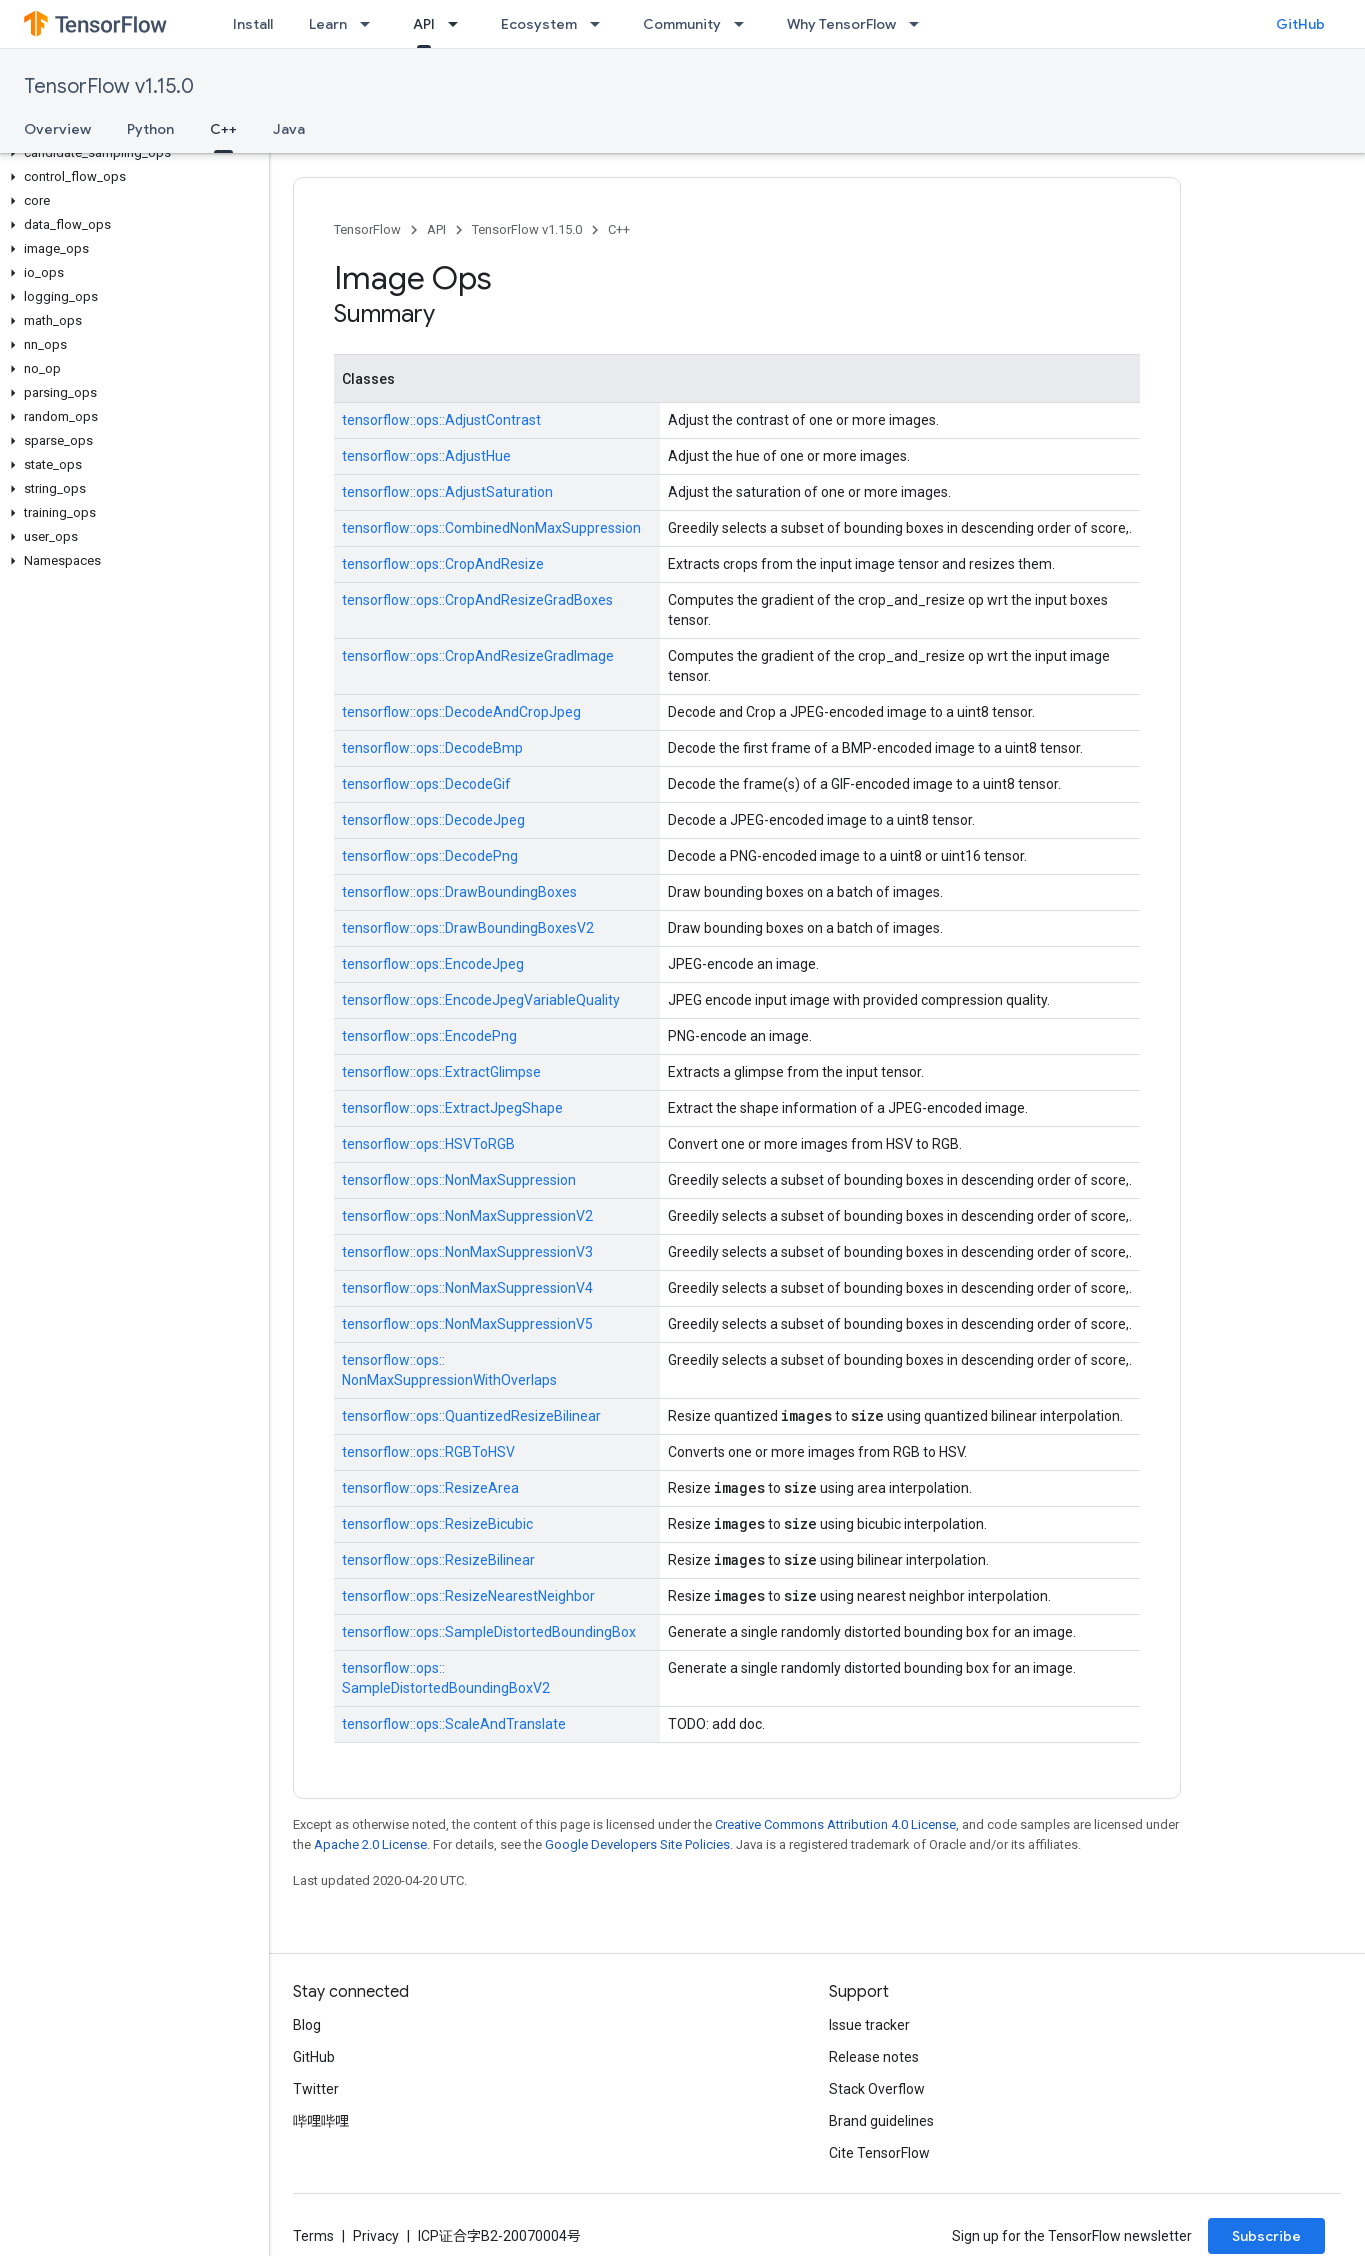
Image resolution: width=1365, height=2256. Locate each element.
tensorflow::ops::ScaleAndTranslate (454, 1724)
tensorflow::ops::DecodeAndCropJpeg (461, 712)
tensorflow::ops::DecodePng (430, 856)
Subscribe (1266, 2236)
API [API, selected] (424, 24)
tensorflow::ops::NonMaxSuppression (459, 1180)
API (436, 229)
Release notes (874, 2057)
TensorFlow (367, 229)
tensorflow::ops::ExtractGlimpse (441, 1072)
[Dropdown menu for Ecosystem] (601, 24)
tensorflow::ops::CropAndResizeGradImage (478, 656)
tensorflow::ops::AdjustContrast (441, 420)
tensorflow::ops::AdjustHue (426, 456)
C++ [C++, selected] (223, 129)
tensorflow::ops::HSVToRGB (428, 1144)
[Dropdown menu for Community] (745, 24)
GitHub (1300, 24)
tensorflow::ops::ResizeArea (430, 1488)
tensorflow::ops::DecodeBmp (432, 748)
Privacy (376, 2236)
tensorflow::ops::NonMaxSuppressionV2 (467, 1216)
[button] (130, 153)
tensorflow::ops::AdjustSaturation (447, 492)
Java (289, 129)
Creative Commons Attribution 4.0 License (835, 1824)
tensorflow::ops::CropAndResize (443, 564)
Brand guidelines (881, 2121)
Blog (307, 2025)
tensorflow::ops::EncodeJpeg (433, 964)
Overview (57, 129)
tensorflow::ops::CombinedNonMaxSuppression (491, 528)
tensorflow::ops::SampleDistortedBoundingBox (489, 1632)
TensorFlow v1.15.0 (109, 86)
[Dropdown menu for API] (459, 24)
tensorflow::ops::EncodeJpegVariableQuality (481, 1000)
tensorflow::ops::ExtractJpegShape (452, 1108)
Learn (328, 24)
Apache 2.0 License (370, 1844)
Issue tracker (869, 2025)
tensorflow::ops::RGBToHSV (428, 1452)
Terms (313, 2236)
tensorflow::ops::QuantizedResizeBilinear (471, 1416)
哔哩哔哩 (321, 2121)
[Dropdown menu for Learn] (371, 24)
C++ (619, 229)
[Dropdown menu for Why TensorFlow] (920, 24)
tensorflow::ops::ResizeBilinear (438, 1560)
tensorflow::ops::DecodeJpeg (433, 820)
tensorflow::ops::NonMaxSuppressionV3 (467, 1252)
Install (253, 24)
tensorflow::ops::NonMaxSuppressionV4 (467, 1288)
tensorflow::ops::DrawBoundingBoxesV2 (468, 928)
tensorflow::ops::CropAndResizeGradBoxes (477, 600)
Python (150, 129)
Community (682, 24)
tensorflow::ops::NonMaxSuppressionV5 (467, 1324)
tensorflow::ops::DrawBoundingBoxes (459, 892)
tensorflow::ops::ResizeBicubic (437, 1524)
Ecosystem (539, 24)
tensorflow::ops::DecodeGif (426, 784)
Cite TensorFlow (879, 2153)
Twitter (316, 2089)
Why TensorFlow (841, 24)
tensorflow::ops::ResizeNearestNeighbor (468, 1596)
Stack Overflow (877, 2089)
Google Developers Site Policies (637, 1844)
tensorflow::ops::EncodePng (429, 1036)
